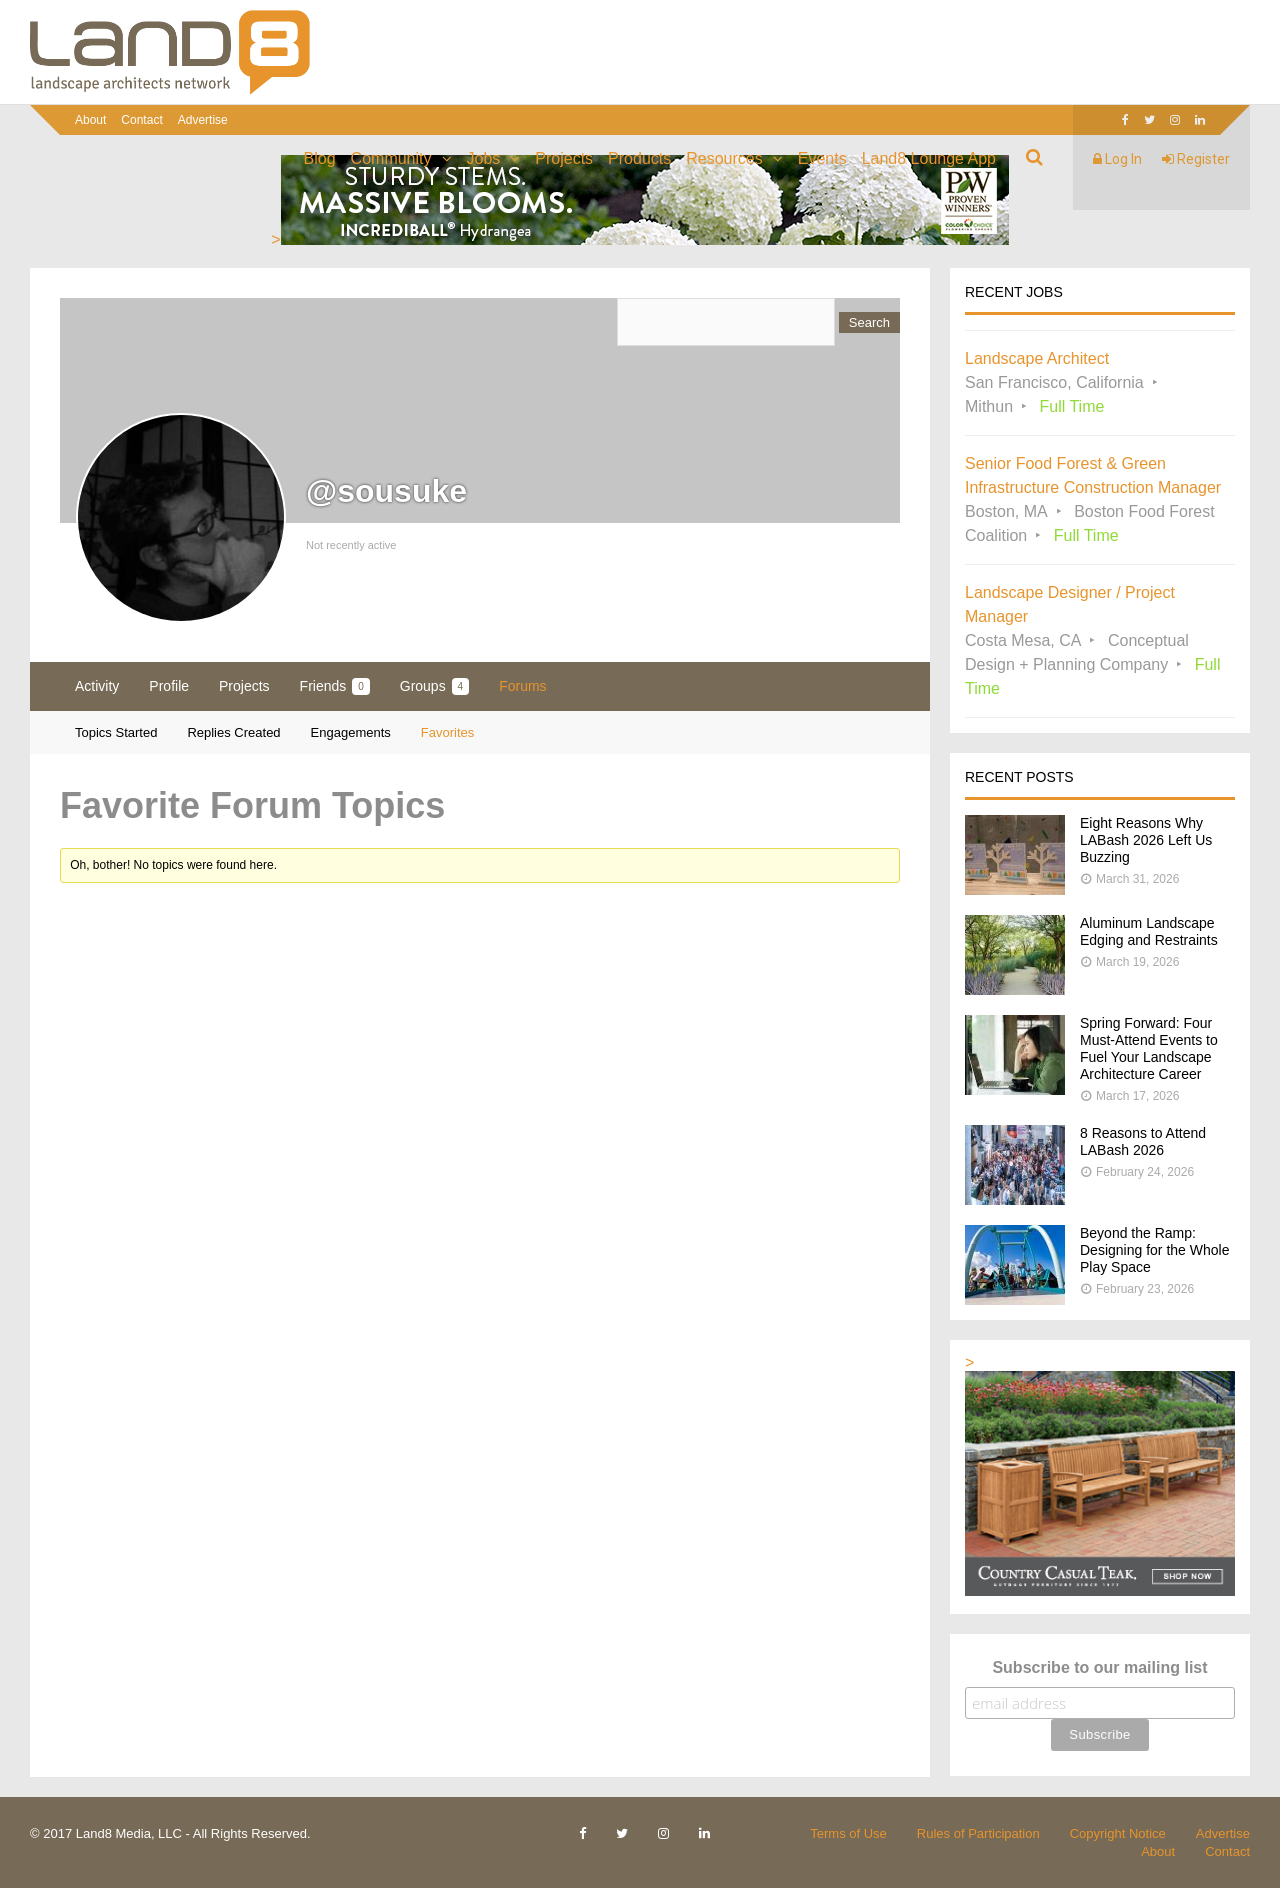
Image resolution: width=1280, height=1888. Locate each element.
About (90, 120)
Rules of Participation (978, 1833)
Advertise (203, 120)
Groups (434, 686)
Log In (1117, 159)
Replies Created (233, 732)
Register (1196, 159)
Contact (141, 120)
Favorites (447, 732)
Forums (522, 686)
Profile (169, 686)
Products (639, 158)
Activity (97, 686)
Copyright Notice (1118, 1833)
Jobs (484, 158)
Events (822, 158)
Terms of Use (848, 1833)
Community (391, 158)
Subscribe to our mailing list (1099, 1667)
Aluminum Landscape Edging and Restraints (1149, 931)
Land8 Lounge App (929, 158)
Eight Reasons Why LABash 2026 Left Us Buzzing (1146, 840)
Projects (564, 158)
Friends (335, 686)
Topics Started (116, 732)
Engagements (351, 732)
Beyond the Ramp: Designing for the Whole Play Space (1154, 1250)
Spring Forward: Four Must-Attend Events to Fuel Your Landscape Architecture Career (1149, 1048)
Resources (724, 158)
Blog (320, 158)
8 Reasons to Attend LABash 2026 (1143, 1141)
